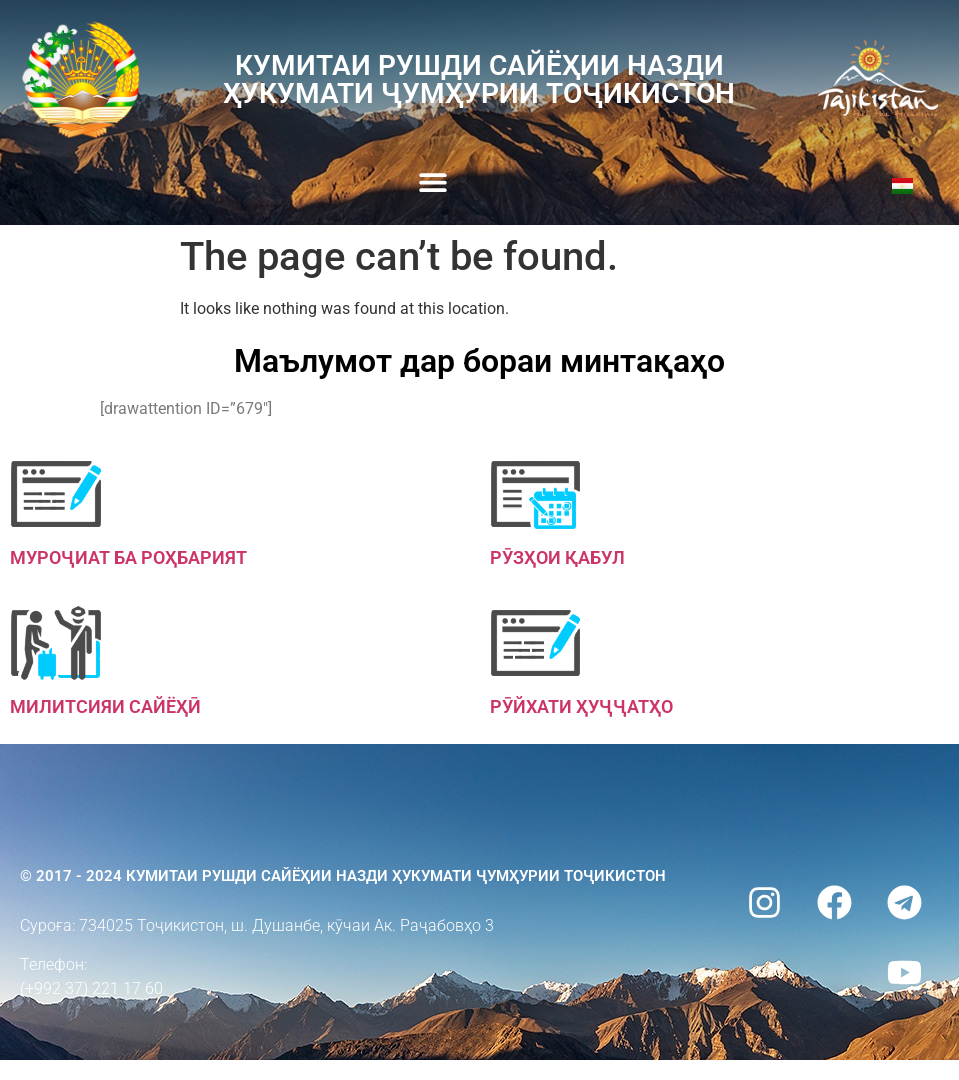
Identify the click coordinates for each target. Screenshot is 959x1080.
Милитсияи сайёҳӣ (105, 706)
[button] (432, 182)
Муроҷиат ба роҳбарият (128, 557)
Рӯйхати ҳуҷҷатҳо (581, 706)
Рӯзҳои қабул (557, 557)
